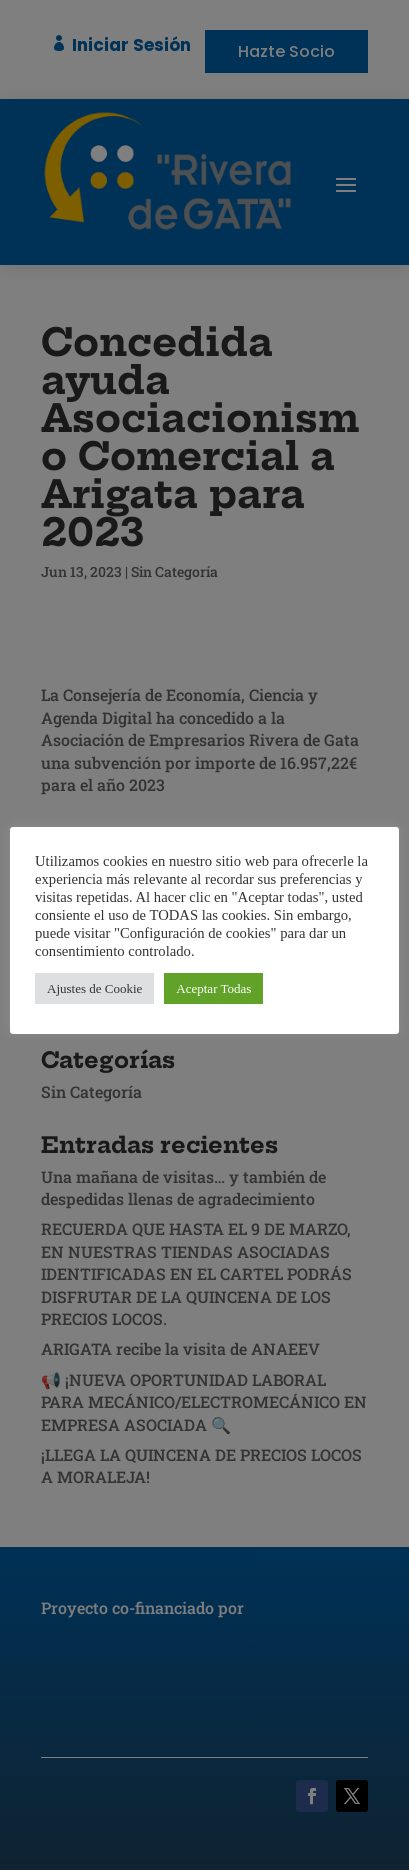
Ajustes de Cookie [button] (94, 988)
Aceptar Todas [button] (213, 988)
